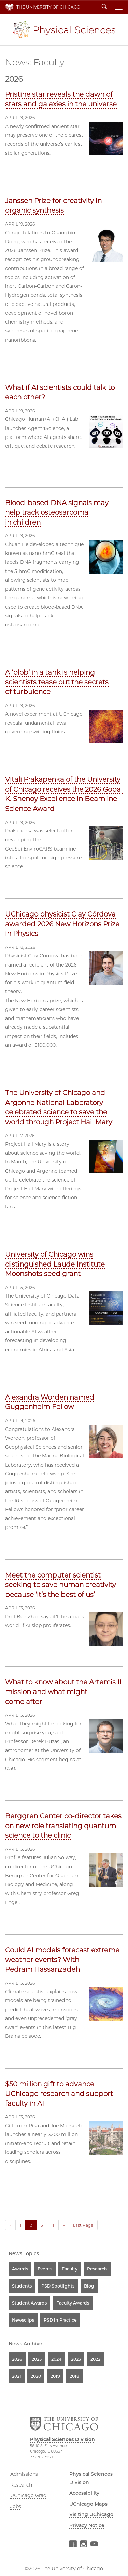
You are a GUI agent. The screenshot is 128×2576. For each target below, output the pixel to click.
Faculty (69, 2269)
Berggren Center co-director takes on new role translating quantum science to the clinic (63, 1825)
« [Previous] (10, 2225)
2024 (56, 2359)
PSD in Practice (60, 2320)
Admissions (24, 2474)
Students (22, 2286)
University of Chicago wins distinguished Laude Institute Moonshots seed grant (55, 1264)
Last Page (83, 2225)
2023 (76, 2359)
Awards (20, 2269)
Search (104, 7)
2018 (74, 2376)
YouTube (94, 2545)
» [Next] (64, 2225)
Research (97, 2269)
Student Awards (29, 2303)
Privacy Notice (86, 2525)
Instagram (83, 2545)
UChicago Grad (28, 2495)
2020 (36, 2376)
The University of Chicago (48, 7)
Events (45, 2269)
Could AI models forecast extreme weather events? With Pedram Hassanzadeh (62, 1960)
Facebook (72, 2545)
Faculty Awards (72, 2303)
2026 (17, 2359)
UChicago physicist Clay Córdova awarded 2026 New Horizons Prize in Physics (62, 924)
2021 (16, 2376)
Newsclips (23, 2320)
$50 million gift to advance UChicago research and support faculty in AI (59, 2094)
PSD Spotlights (57, 2286)
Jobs (15, 2506)
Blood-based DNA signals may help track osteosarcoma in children (57, 512)
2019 (55, 2376)
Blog (89, 2286)
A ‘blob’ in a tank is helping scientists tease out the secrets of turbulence (57, 682)
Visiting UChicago (91, 2514)
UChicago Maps (88, 2504)
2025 (37, 2359)
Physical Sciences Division (64, 29)
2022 (95, 2359)
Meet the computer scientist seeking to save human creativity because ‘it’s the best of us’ (60, 1585)
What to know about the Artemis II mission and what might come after (63, 1691)
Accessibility (84, 2493)
